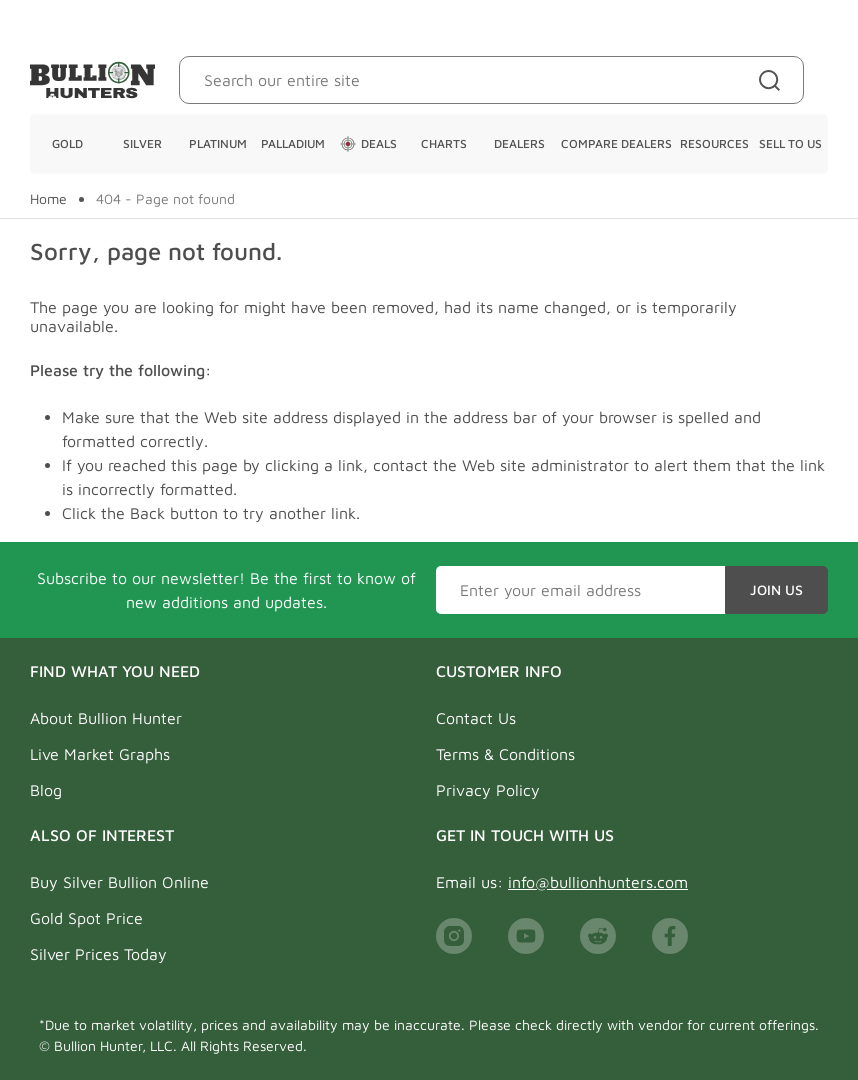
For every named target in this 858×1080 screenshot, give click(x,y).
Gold (67, 143)
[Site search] (773, 80)
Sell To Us (790, 143)
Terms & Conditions (505, 754)
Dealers (519, 143)
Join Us (776, 589)
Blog (46, 790)
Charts (444, 143)
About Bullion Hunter (106, 718)
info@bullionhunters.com (598, 882)
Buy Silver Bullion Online (119, 882)
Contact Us (476, 718)
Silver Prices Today (98, 954)
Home (48, 199)
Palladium (293, 143)
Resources (714, 143)
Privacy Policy (488, 790)
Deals (368, 144)
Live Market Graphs (100, 754)
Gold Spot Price (86, 918)
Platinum (218, 143)
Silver (142, 143)
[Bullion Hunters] (92, 80)
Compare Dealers (616, 143)
